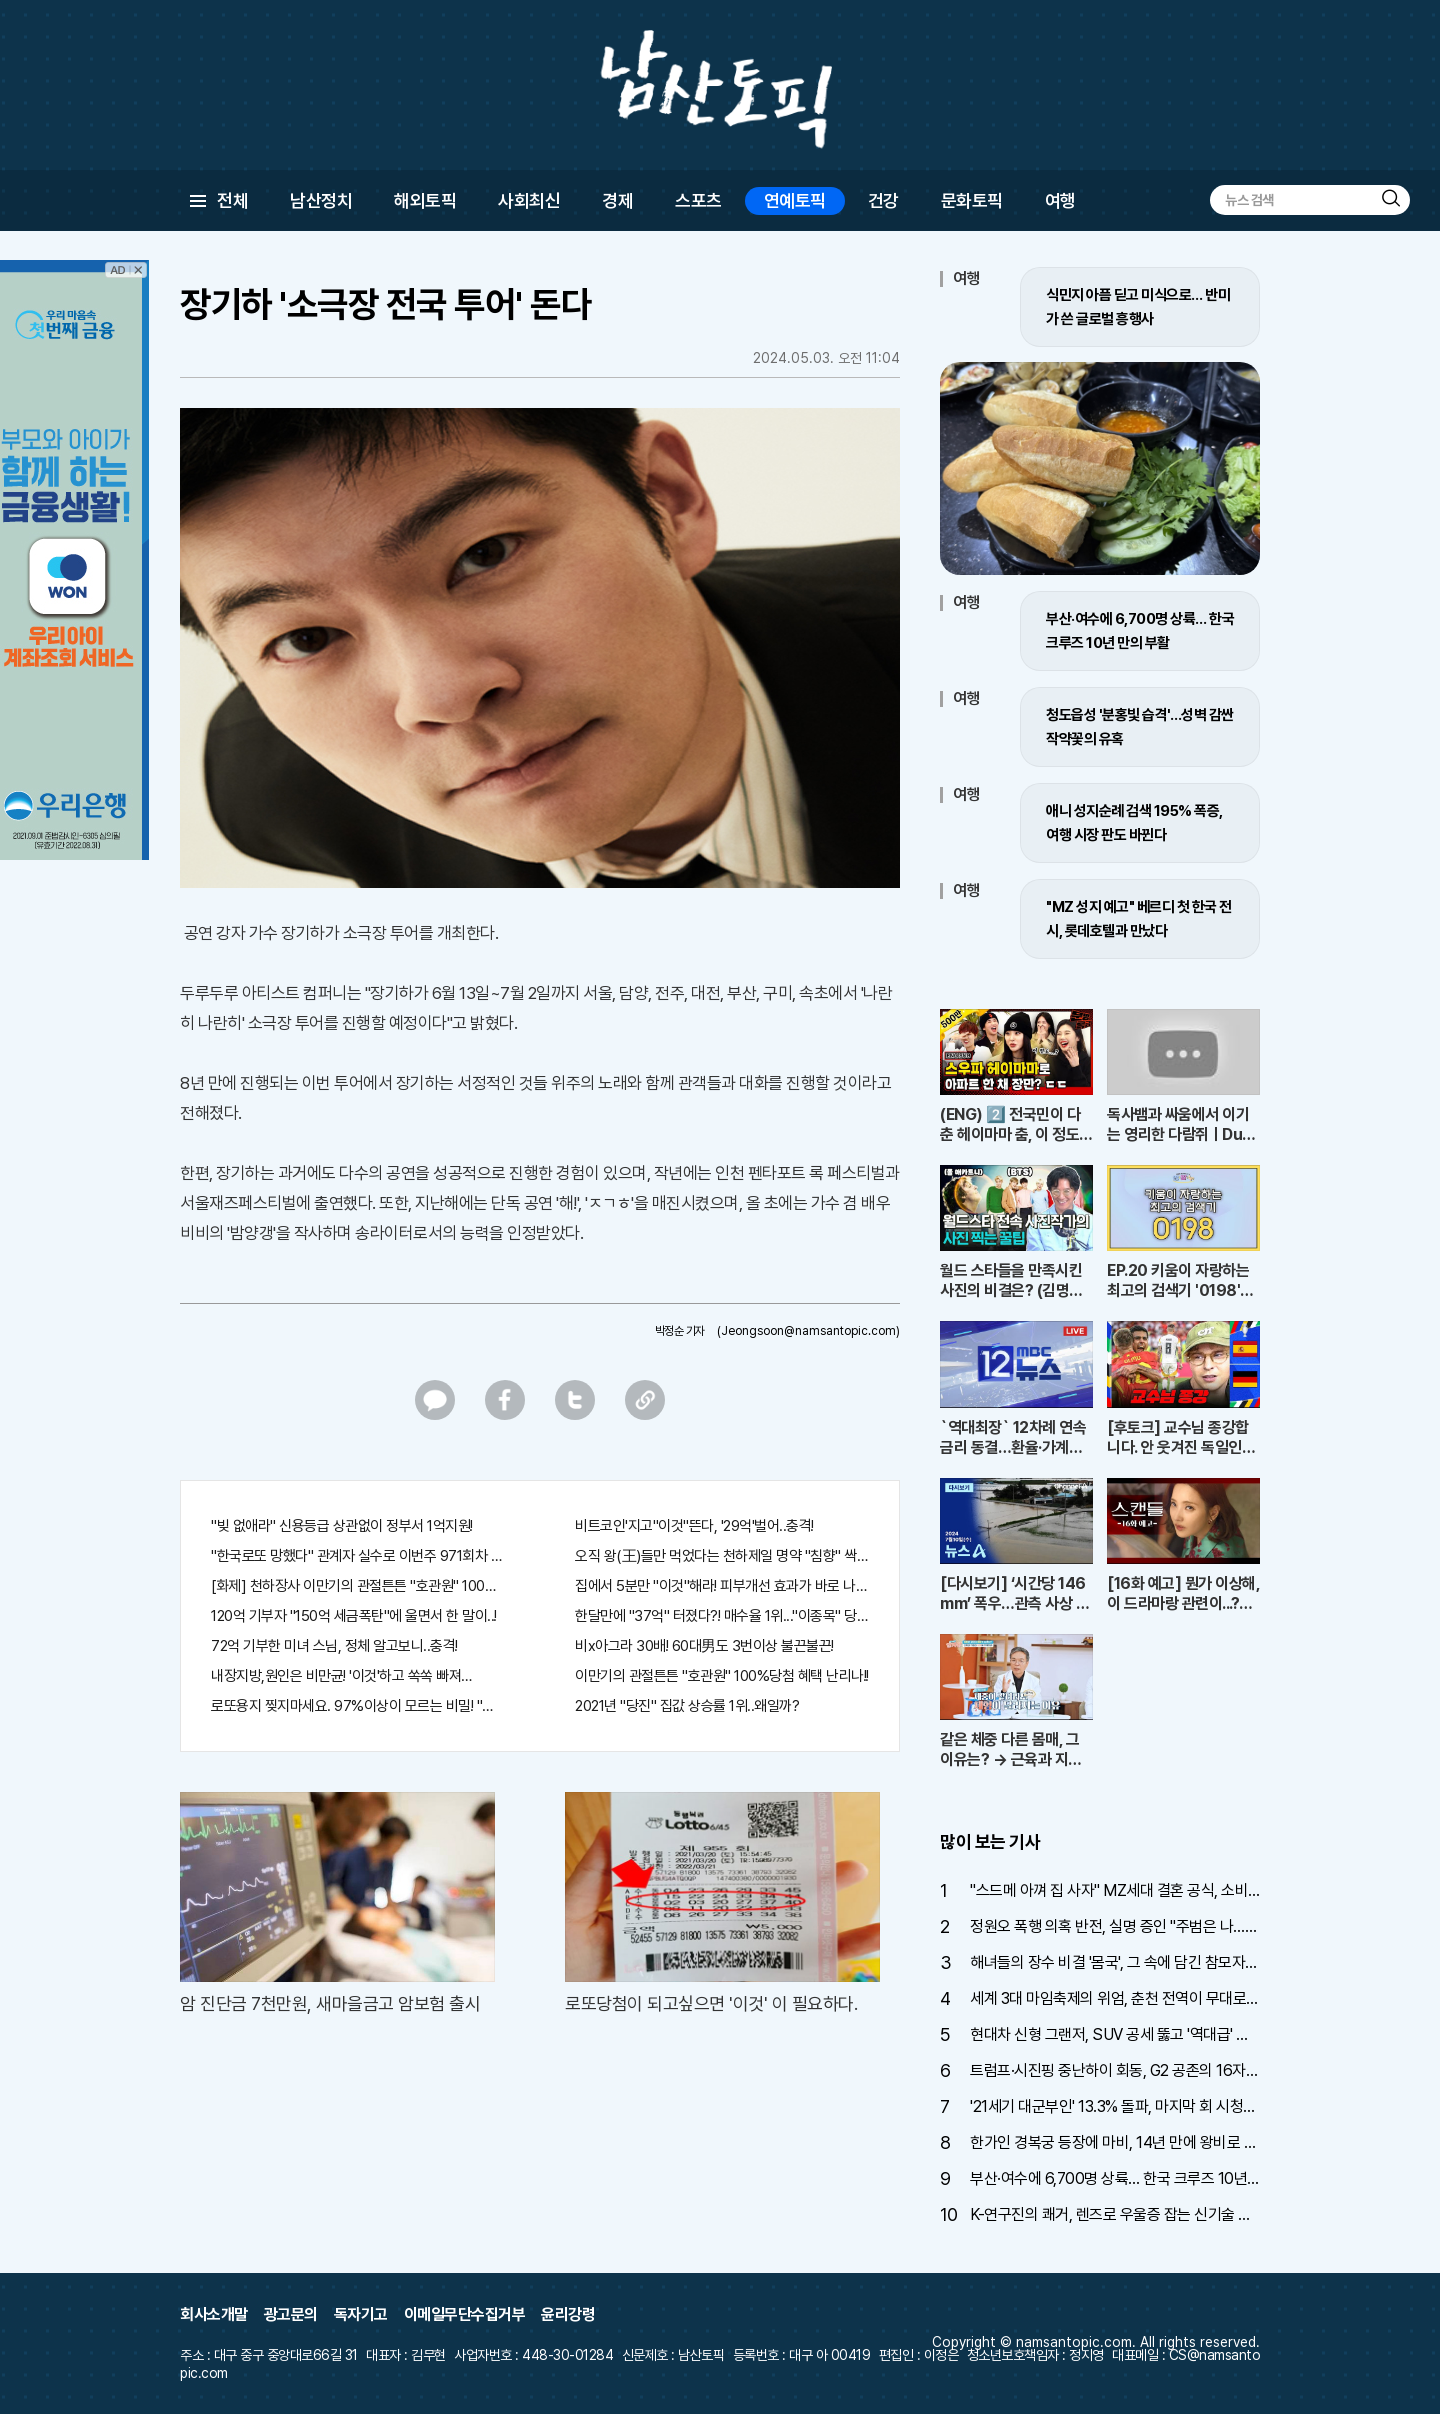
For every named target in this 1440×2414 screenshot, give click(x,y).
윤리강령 (568, 2314)
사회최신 (529, 200)
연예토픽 (795, 200)
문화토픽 (972, 200)
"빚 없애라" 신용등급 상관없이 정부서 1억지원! (342, 1526)
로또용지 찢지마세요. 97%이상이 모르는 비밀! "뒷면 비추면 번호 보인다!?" (358, 1706)
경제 (617, 200)
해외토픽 (425, 200)
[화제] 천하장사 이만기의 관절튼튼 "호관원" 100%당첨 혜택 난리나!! (358, 1586)
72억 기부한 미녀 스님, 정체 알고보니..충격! (334, 1646)
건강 (883, 200)
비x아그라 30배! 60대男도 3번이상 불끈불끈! (704, 1646)
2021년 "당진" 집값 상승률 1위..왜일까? (687, 1706)
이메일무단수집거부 (465, 2314)
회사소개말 (214, 2314)
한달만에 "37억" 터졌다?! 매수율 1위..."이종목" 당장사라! (722, 1616)
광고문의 (291, 2314)
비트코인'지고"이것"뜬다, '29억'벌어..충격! (694, 1526)
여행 (1060, 200)
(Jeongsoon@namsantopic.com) (808, 1331)
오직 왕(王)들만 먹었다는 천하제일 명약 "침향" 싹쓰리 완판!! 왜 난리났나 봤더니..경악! (722, 1556)
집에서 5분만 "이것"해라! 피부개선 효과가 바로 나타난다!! (722, 1586)
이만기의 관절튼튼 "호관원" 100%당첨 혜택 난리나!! (722, 1676)
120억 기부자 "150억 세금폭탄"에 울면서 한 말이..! (354, 1616)
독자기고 (361, 2314)
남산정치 (321, 200)
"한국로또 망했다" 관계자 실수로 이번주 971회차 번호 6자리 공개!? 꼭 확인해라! (358, 1556)
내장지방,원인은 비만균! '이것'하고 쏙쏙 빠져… (341, 1676)
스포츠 (698, 200)
